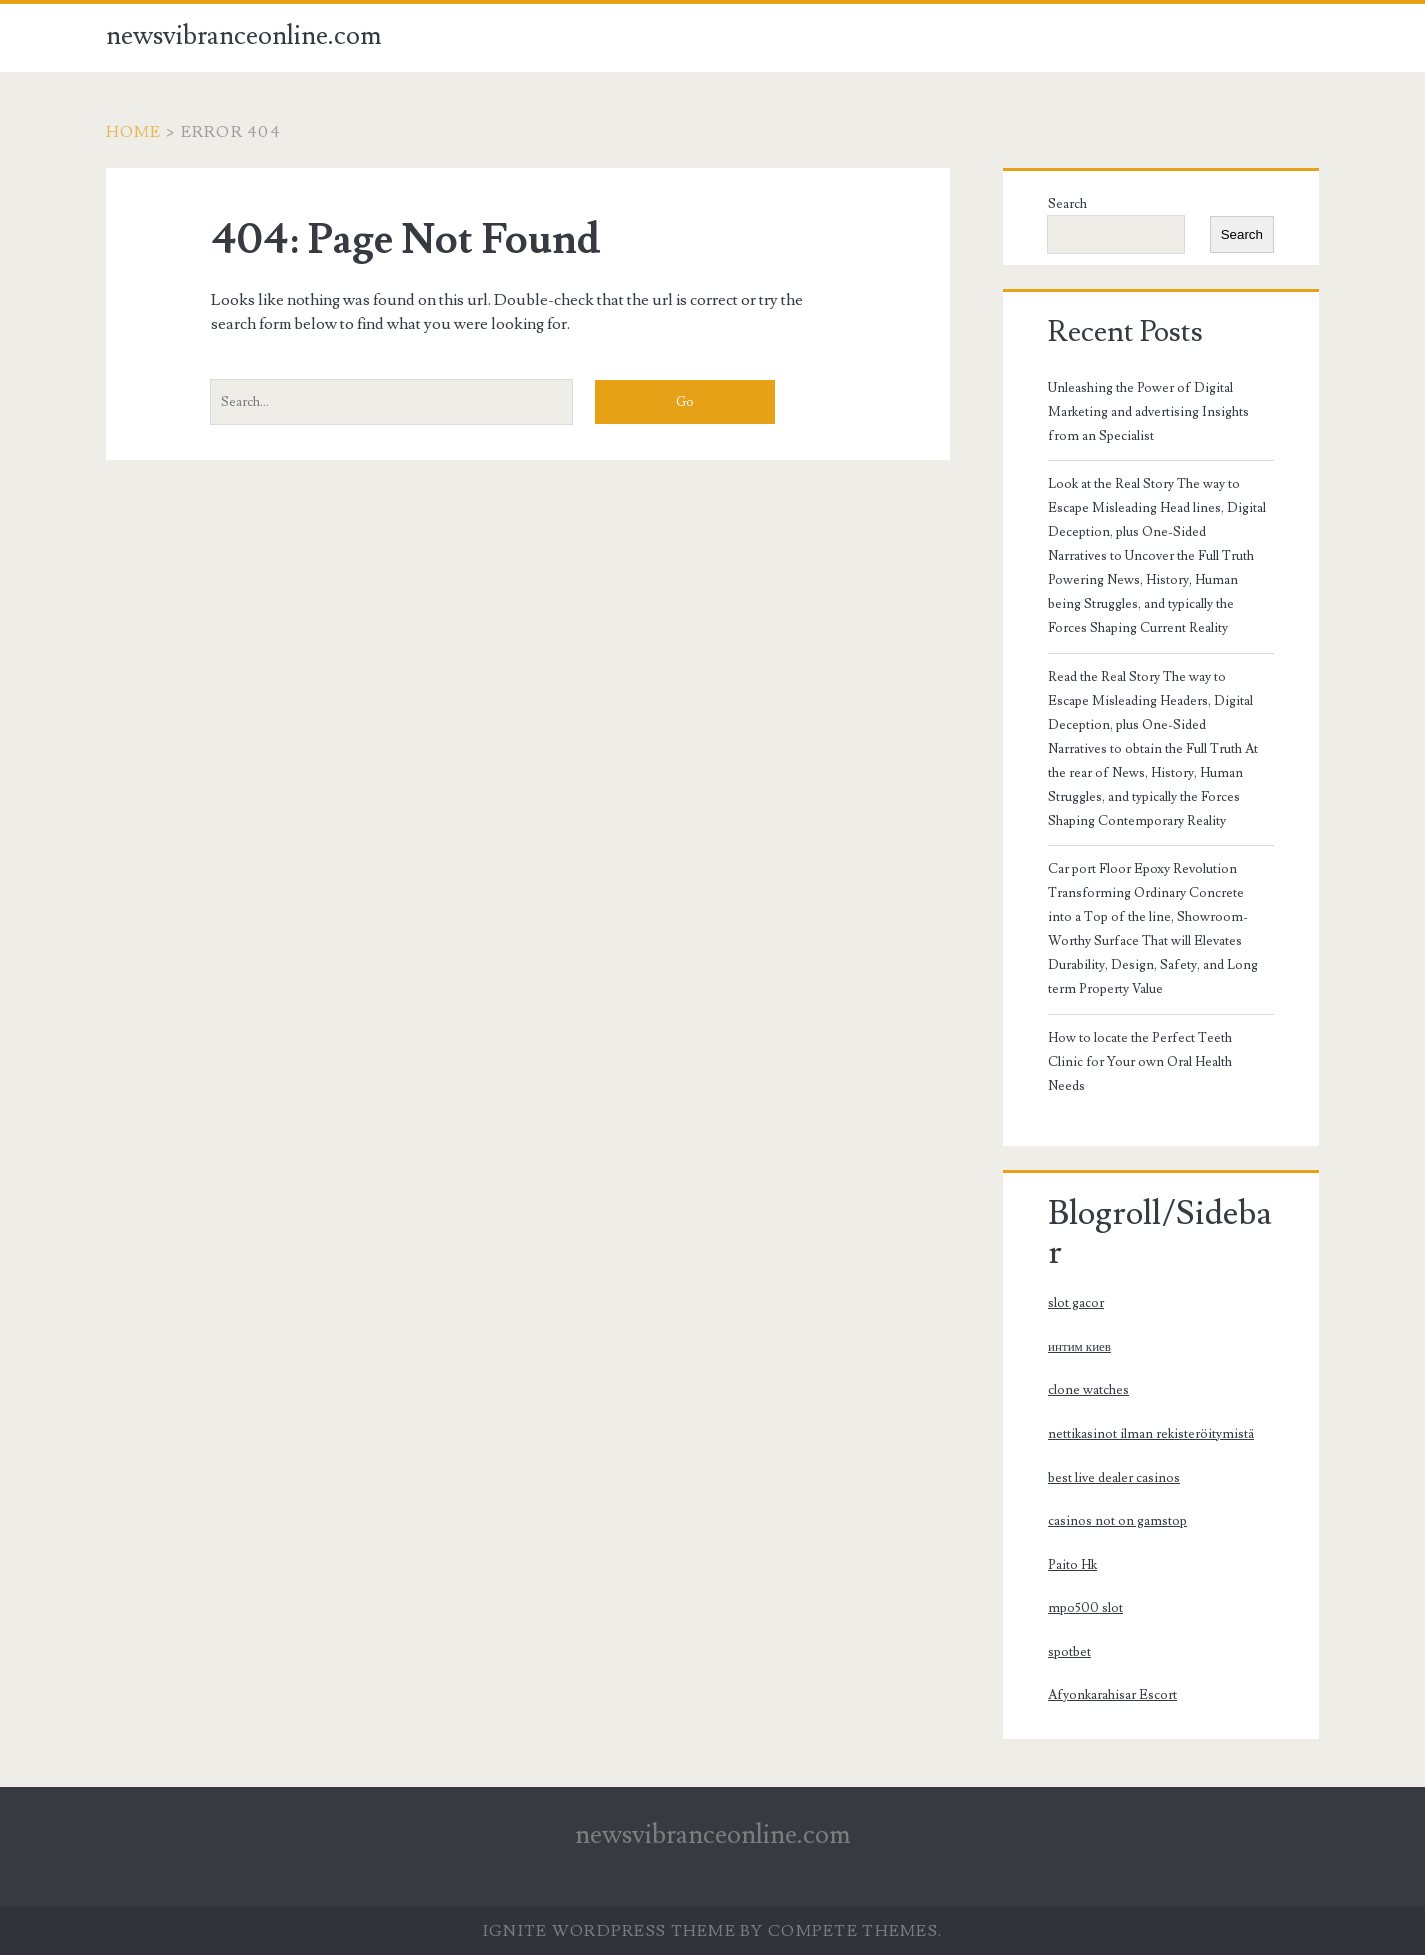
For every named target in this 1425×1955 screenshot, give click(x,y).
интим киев (1079, 1347)
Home (134, 132)
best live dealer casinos (1114, 1478)
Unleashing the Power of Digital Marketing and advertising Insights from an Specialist (1148, 412)
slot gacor (1076, 1303)
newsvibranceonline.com (244, 36)
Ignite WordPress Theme (609, 1931)
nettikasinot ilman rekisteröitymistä (1151, 1434)
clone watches (1088, 1390)
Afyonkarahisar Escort (1112, 1695)
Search (1067, 204)
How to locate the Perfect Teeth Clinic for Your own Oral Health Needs (1140, 1062)
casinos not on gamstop (1117, 1521)
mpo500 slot (1085, 1608)
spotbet (1069, 1652)
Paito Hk (1072, 1565)
